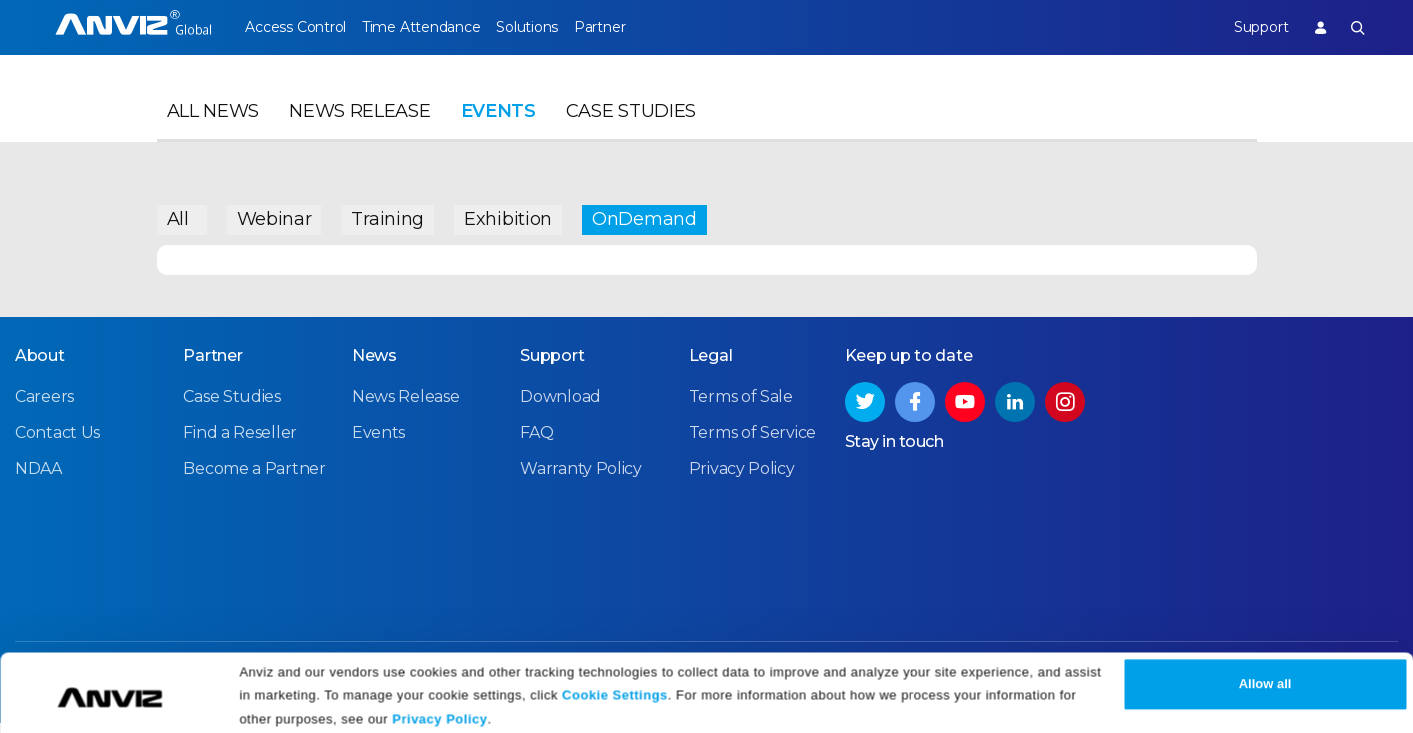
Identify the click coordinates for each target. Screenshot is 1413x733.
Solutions (553, 27)
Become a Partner (254, 479)
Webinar (274, 215)
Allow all (1265, 675)
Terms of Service (752, 443)
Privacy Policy (439, 710)
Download (560, 407)
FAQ (536, 443)
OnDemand (644, 215)
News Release (359, 126)
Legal (711, 366)
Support (1247, 27)
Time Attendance (434, 27)
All (178, 215)
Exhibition (508, 215)
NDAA (38, 479)
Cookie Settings (615, 685)
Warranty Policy (581, 479)
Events (498, 126)
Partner (640, 27)
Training (387, 215)
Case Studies (631, 126)
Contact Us (57, 443)
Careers (44, 407)
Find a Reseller (240, 443)
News (374, 366)
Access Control (295, 27)
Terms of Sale (741, 407)
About (40, 366)
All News (213, 126)
